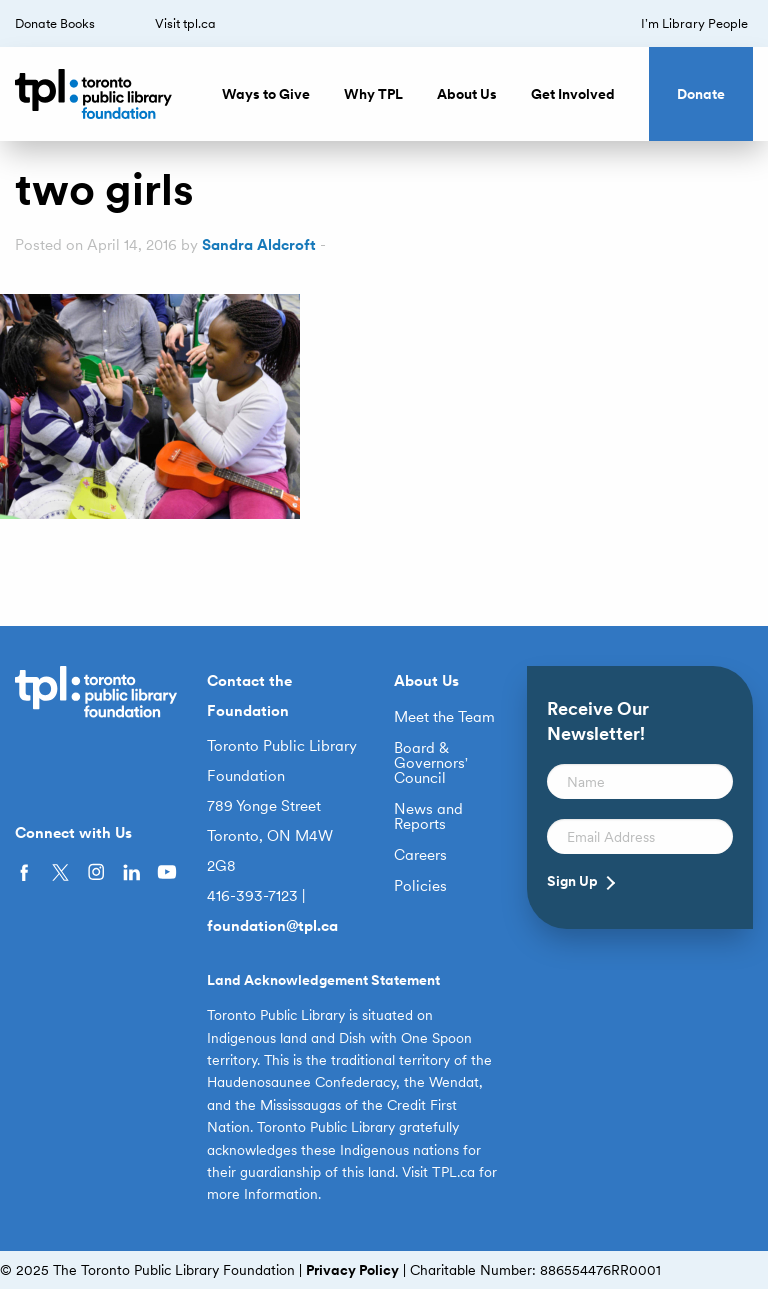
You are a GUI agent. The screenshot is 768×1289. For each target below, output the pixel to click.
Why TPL (373, 94)
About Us (467, 94)
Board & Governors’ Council (431, 763)
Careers (420, 855)
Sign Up (572, 881)
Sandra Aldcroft (259, 245)
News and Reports (428, 817)
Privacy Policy (352, 1270)
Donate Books (55, 23)
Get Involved (573, 94)
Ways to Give (266, 94)
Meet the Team (444, 717)
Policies (420, 886)
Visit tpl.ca (185, 23)
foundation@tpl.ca (272, 926)
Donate (701, 94)
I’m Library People (694, 23)
